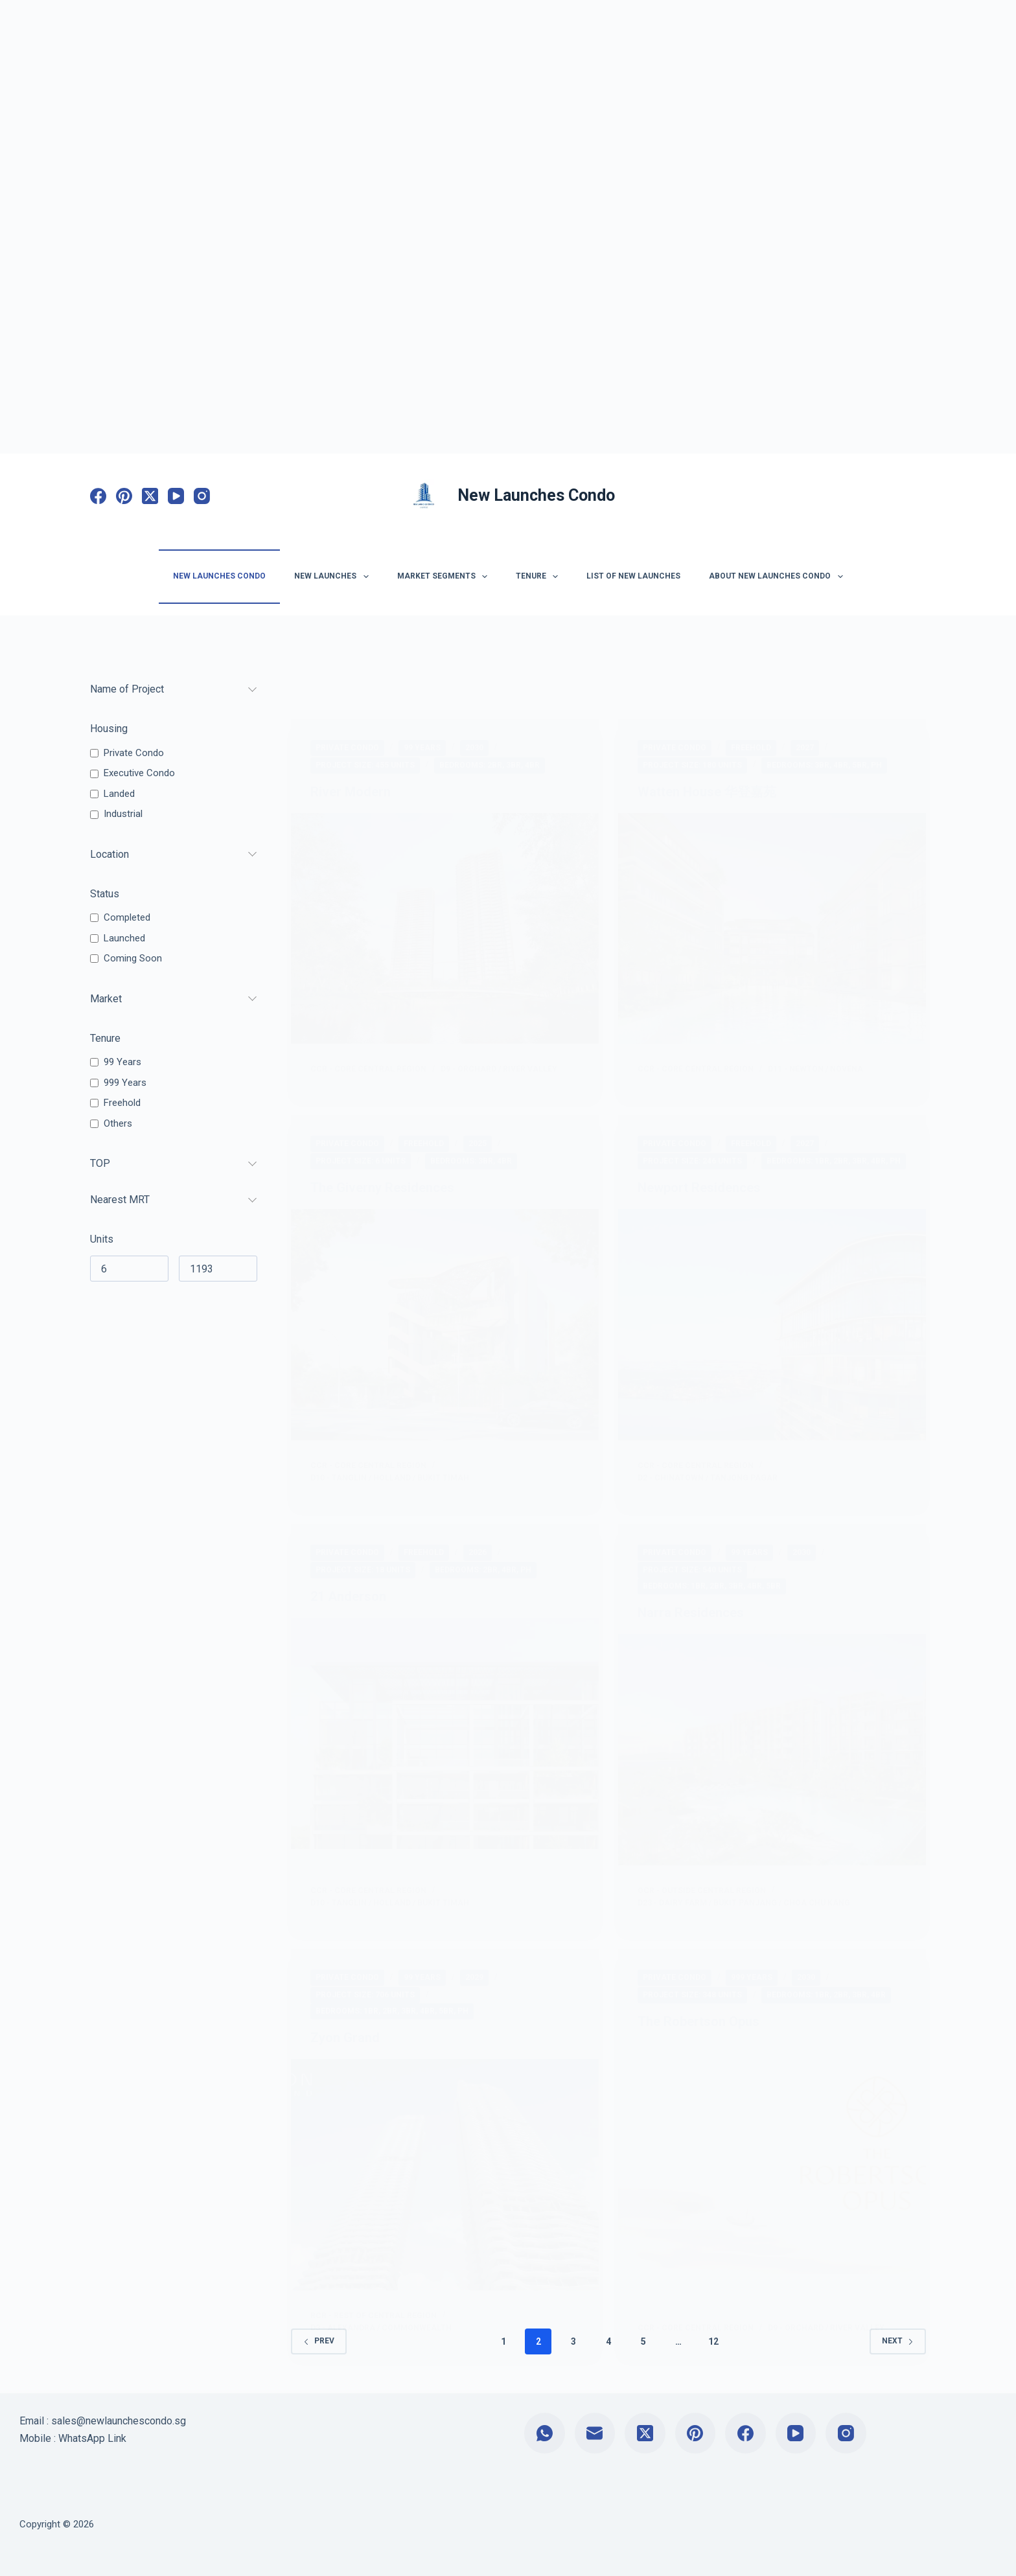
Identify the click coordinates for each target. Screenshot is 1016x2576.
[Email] (595, 2433)
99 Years (122, 1062)
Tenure (539, 576)
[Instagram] (202, 496)
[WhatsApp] (544, 2433)
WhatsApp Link (92, 2438)
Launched (124, 938)
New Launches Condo (536, 495)
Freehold (122, 1103)
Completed (127, 917)
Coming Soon (133, 958)
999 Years (125, 1082)
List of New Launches (633, 576)
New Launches (333, 576)
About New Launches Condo (778, 576)
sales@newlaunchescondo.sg (118, 2421)
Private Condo (134, 753)
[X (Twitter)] (150, 496)
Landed (119, 793)
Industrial (123, 814)
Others (118, 1123)
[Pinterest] (124, 496)
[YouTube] (176, 496)
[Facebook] (98, 496)
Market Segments (444, 576)
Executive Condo (139, 773)
